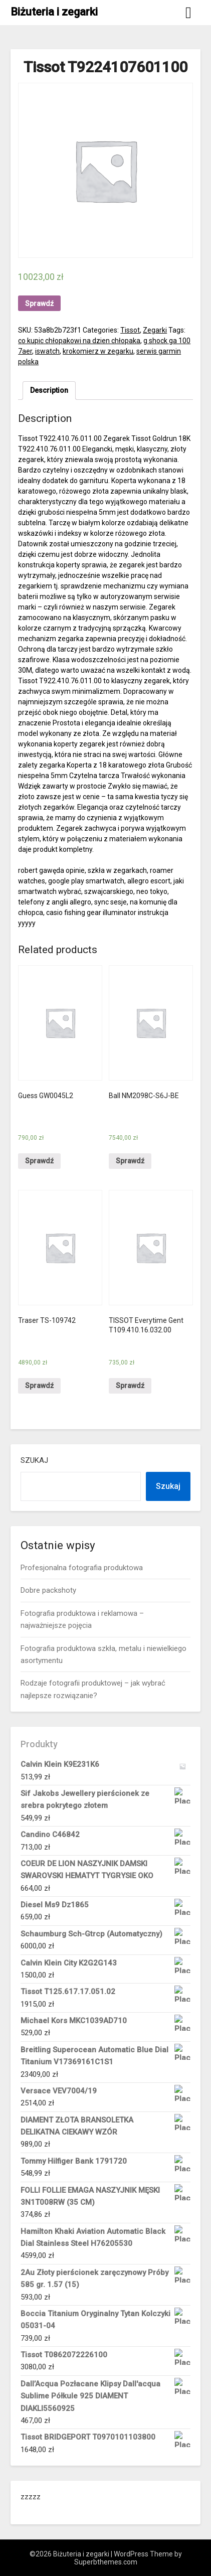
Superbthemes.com (105, 2562)
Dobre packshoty (48, 1590)
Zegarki (155, 330)
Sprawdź (39, 303)
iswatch (47, 351)
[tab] (49, 390)
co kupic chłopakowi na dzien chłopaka (79, 341)
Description (49, 390)
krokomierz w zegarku (98, 351)
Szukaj (34, 1460)
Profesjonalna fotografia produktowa (82, 1567)
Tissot (130, 330)
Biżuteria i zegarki (54, 12)
